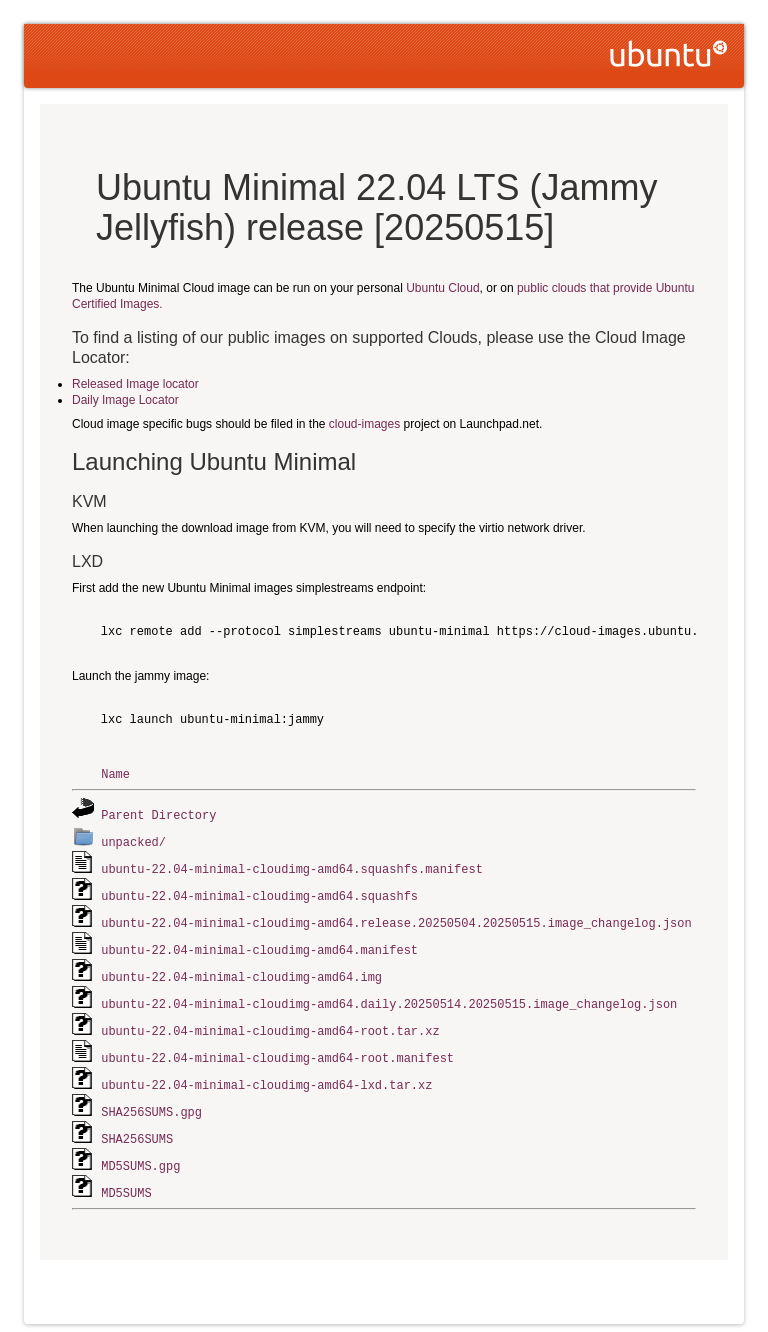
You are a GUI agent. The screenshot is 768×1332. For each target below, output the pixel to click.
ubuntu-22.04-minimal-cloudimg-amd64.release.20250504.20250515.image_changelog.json (396, 917)
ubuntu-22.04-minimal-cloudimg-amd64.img (241, 969)
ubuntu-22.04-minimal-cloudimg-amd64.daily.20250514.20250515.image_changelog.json (389, 995)
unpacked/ (133, 839)
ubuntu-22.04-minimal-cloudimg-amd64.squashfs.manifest (292, 865)
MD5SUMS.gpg (140, 1151)
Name (115, 773)
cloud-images (364, 424)
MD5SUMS (126, 1177)
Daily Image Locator (125, 400)
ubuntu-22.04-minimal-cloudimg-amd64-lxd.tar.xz (266, 1073)
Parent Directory (158, 813)
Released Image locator (135, 384)
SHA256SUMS (137, 1125)
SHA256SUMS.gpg (151, 1099)
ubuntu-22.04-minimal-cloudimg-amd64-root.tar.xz (270, 1021)
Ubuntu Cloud (442, 288)
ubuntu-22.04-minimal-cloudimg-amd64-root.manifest (277, 1047)
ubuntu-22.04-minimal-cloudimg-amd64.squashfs (259, 891)
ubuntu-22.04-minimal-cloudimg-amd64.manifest (259, 943)
